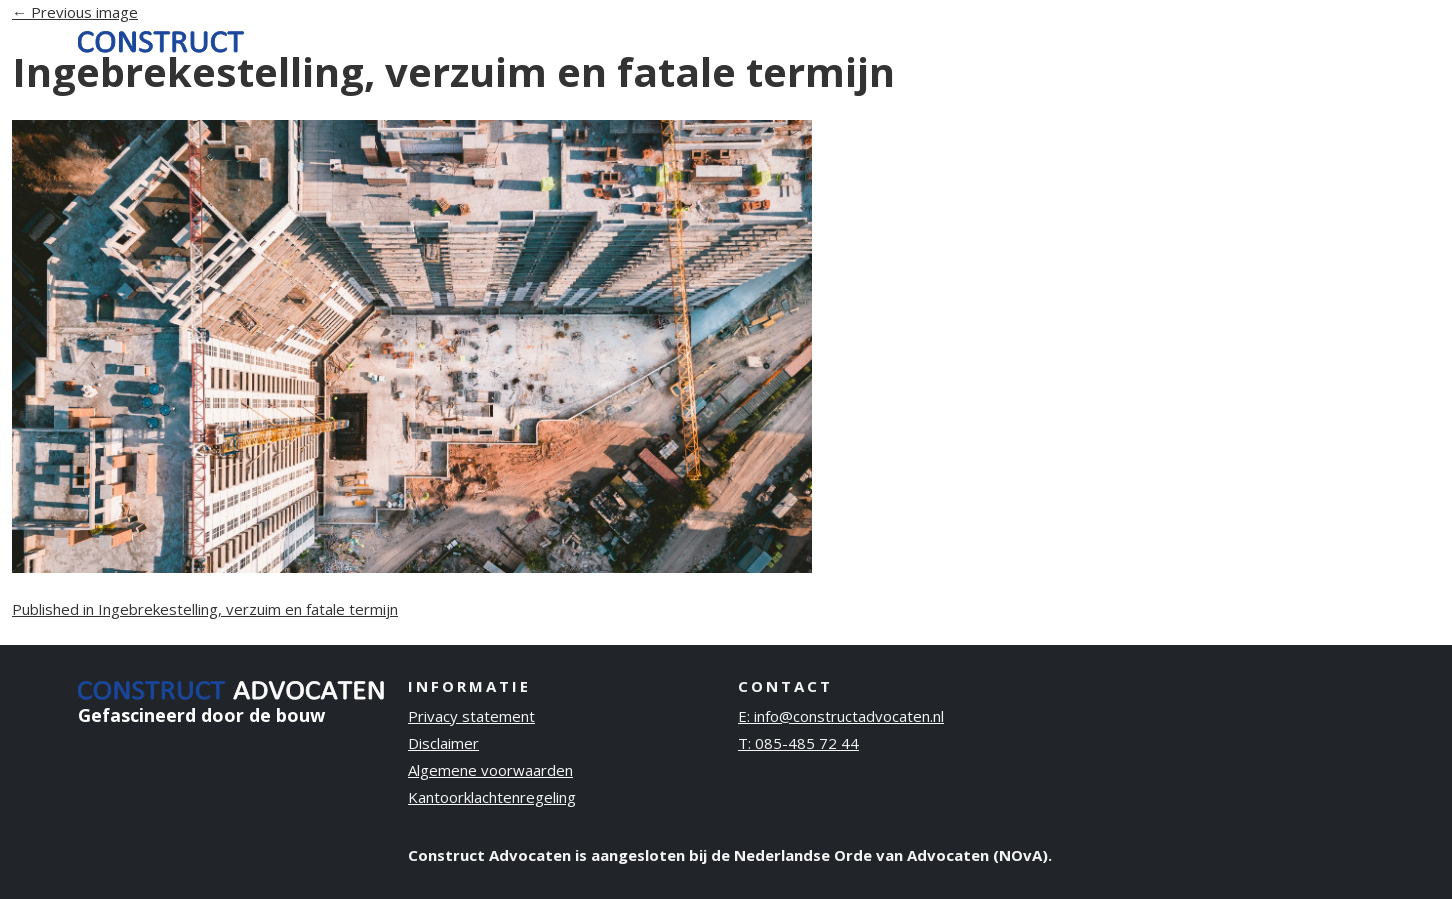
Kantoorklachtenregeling (492, 797)
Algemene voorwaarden (490, 770)
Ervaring (1011, 39)
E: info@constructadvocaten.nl (841, 716)
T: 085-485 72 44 (798, 743)
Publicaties (1220, 39)
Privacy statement (471, 716)
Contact (1326, 39)
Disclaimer (443, 743)
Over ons (1110, 39)
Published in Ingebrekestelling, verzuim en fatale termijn (205, 609)
